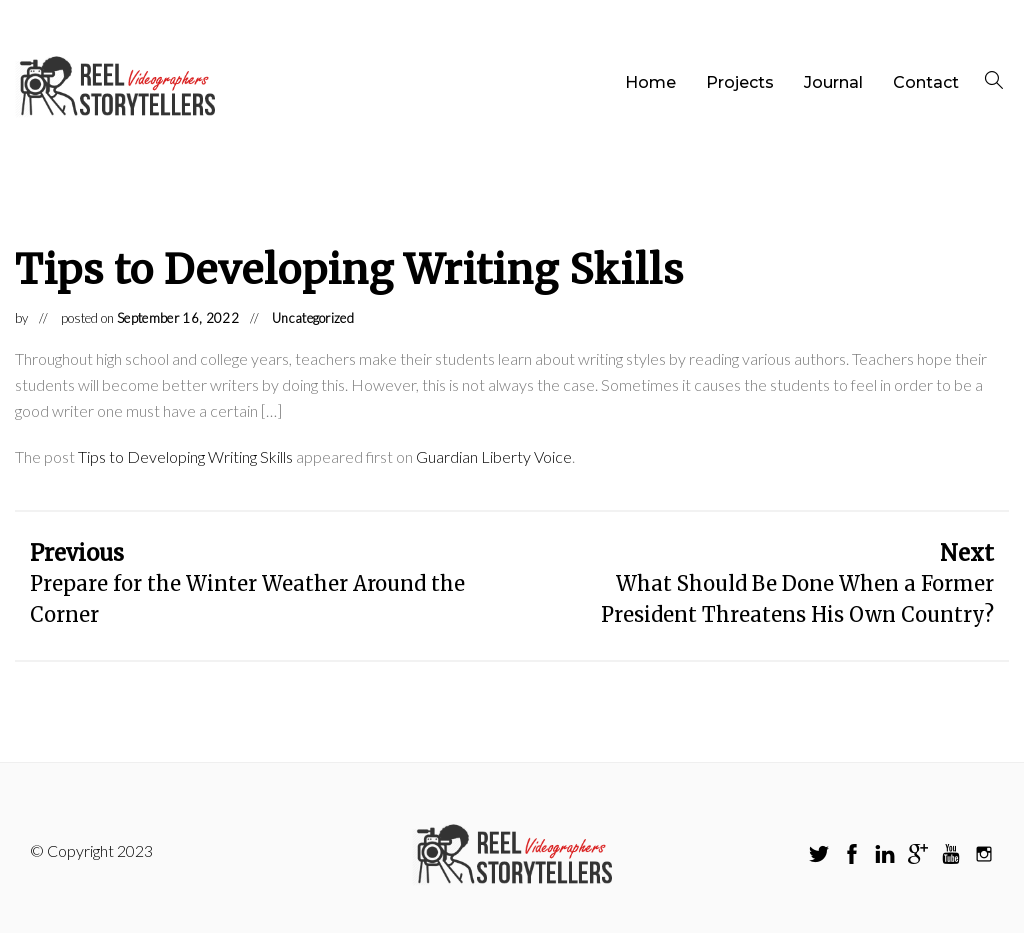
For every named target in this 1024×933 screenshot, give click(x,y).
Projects (740, 82)
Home (650, 82)
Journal (833, 82)
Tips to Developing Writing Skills (185, 456)
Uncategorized (313, 318)
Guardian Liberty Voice (494, 456)
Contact (926, 82)
